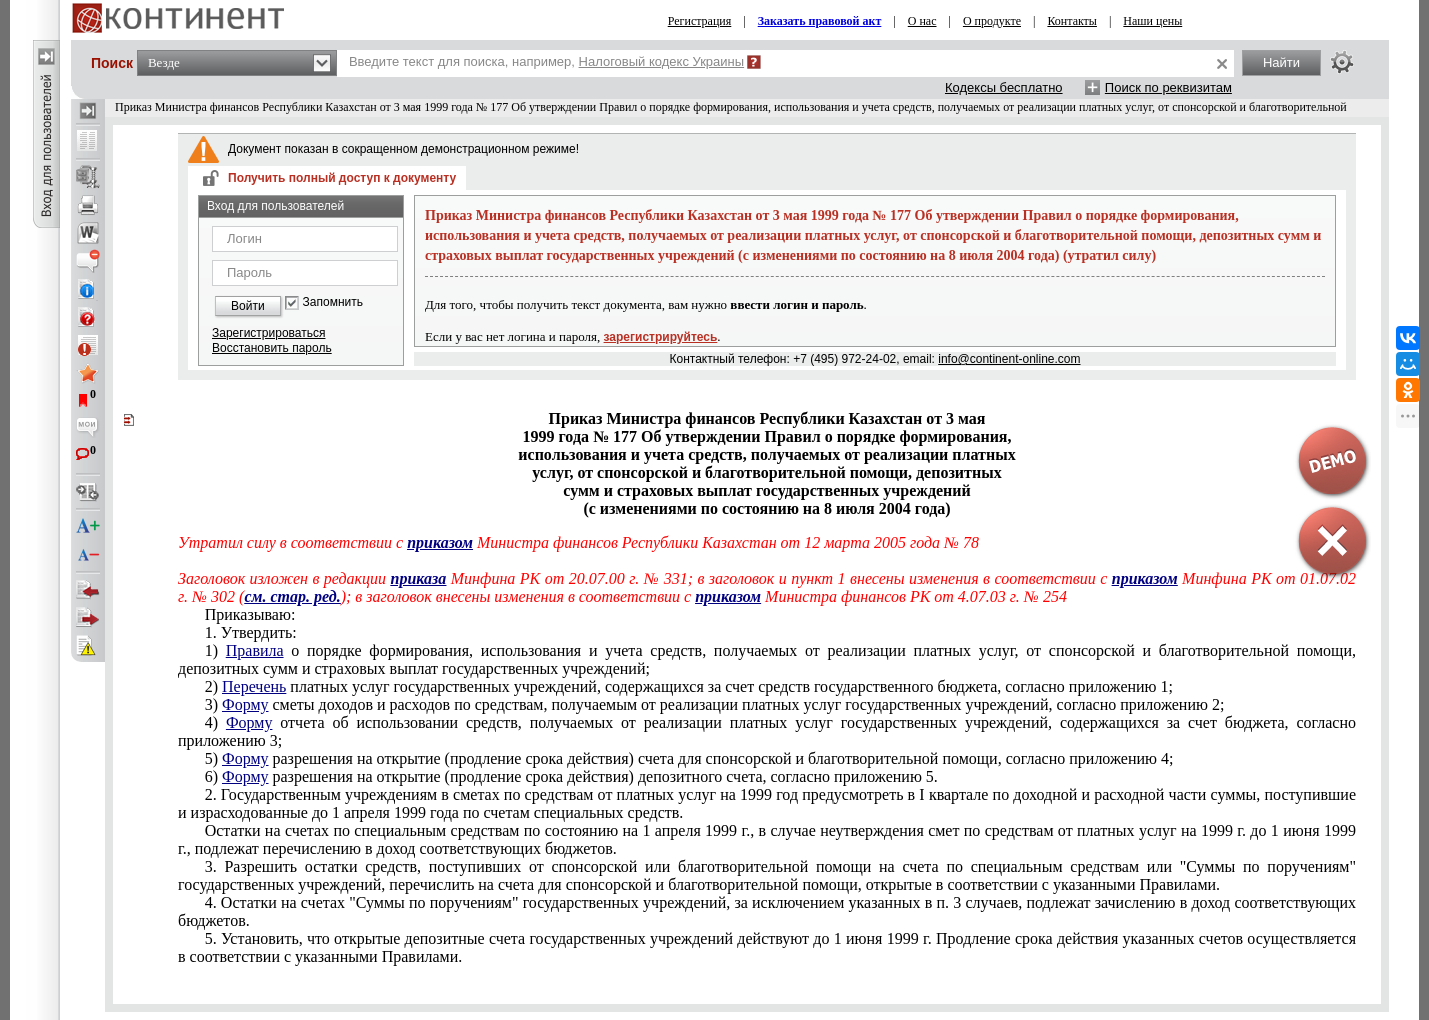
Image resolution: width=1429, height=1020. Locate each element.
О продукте (992, 21)
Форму (245, 704)
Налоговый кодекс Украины (662, 61)
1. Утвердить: (251, 632)
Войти (248, 306)
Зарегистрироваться (268, 333)
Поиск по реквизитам (1168, 87)
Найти (1281, 62)
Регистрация (700, 21)
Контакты (1072, 21)
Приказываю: (250, 614)
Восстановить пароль (272, 348)
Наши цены (1152, 21)
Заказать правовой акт (820, 21)
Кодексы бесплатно (1004, 87)
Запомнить (333, 302)
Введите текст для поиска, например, (546, 61)
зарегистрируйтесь (661, 337)
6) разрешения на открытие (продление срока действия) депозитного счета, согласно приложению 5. (571, 776)
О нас (922, 21)
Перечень (254, 686)
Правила (255, 650)
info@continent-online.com (1009, 359)
